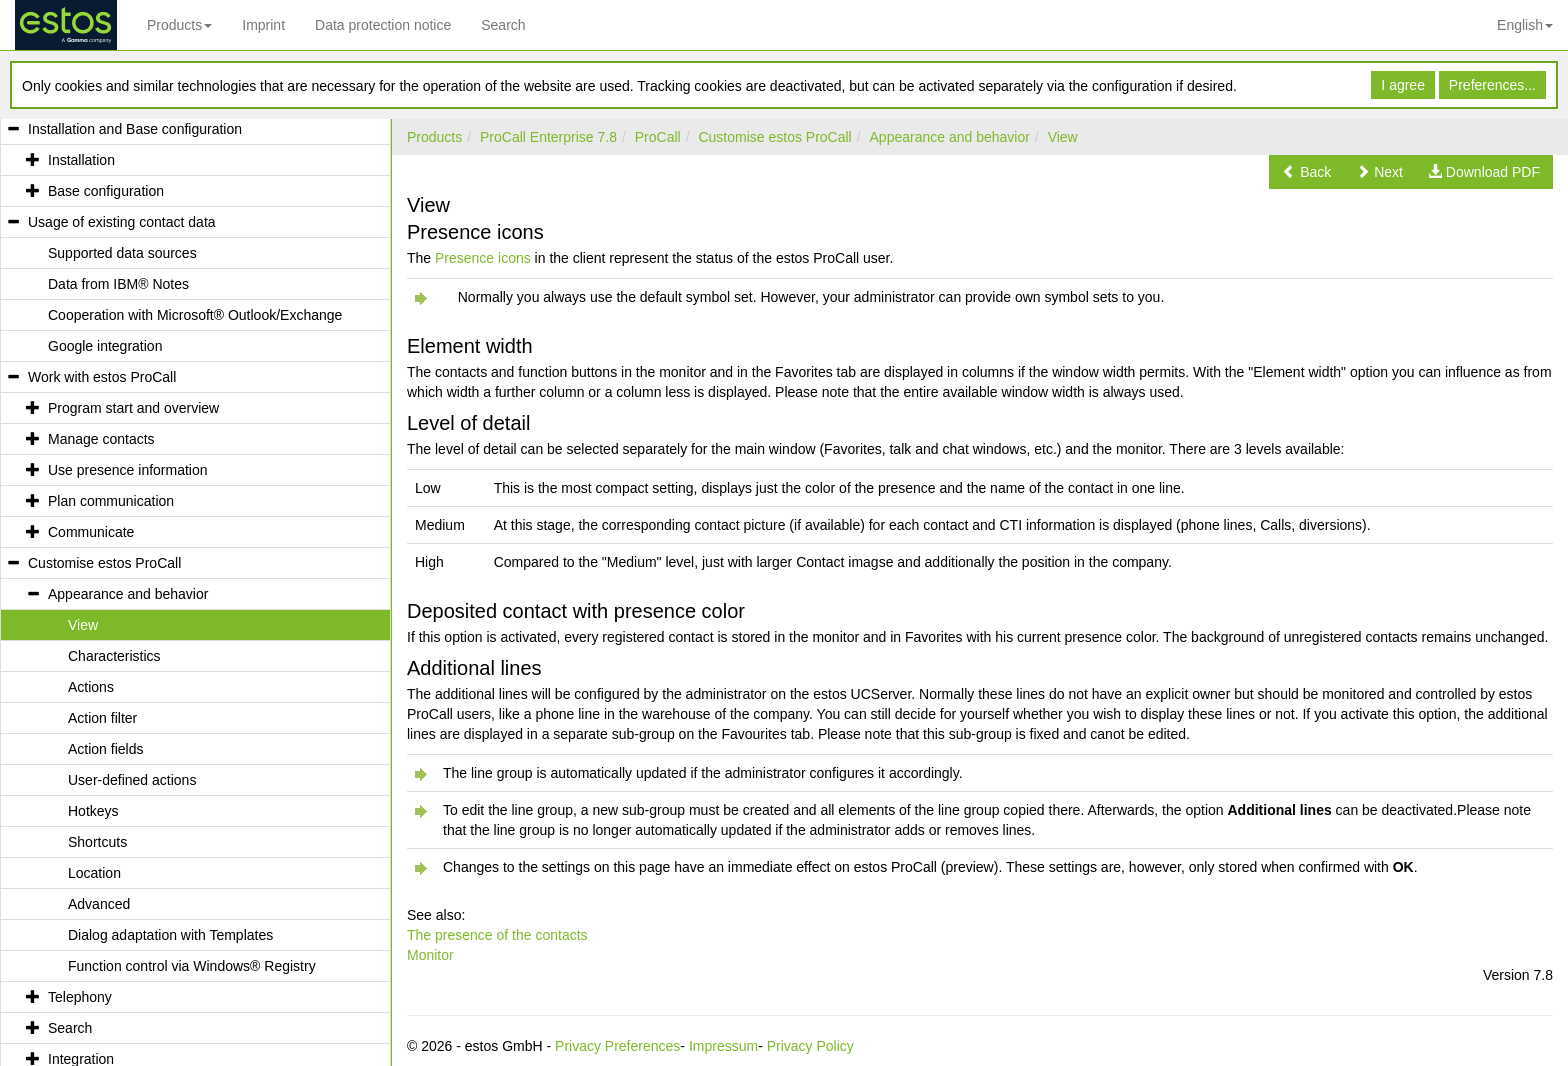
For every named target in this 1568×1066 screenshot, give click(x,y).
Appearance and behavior (950, 137)
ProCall (658, 137)
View (1063, 137)
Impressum (723, 1046)
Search (503, 25)
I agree (1403, 85)
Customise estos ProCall (774, 137)
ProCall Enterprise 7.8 (548, 137)
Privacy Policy (810, 1046)
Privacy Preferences (617, 1046)
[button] (1306, 172)
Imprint (263, 25)
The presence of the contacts (497, 935)
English (1525, 25)
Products (179, 25)
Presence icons (483, 258)
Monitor (430, 955)
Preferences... (1492, 85)
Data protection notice (383, 25)
